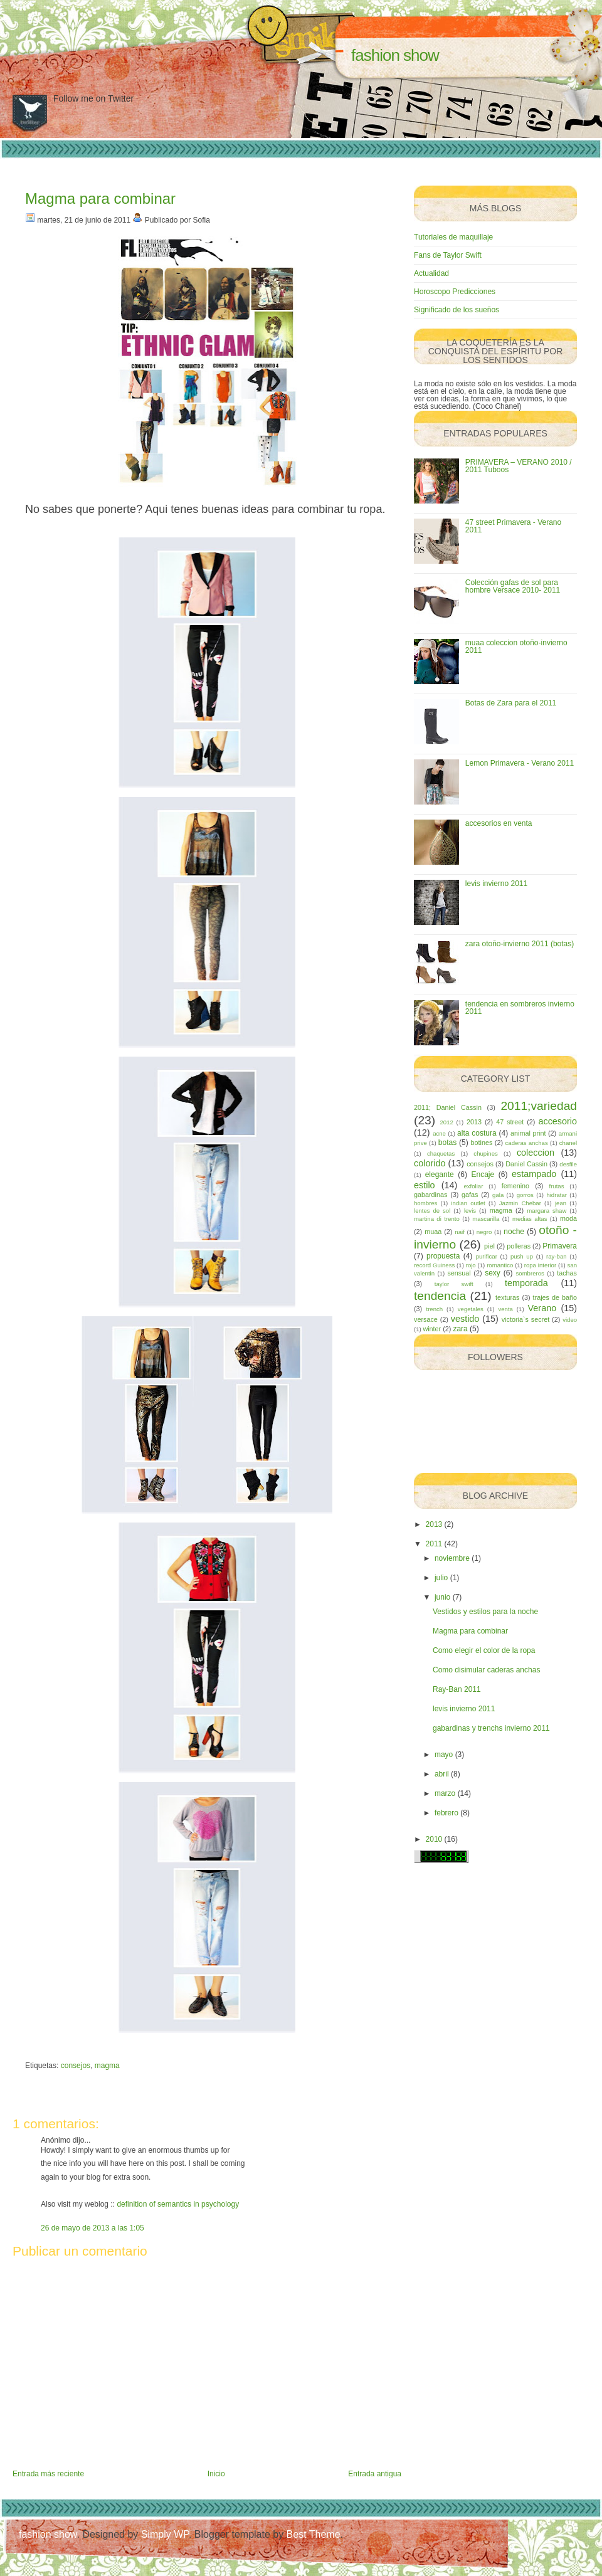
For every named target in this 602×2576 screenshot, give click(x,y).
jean (560, 1203)
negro (484, 1231)
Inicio (216, 2473)
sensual (458, 1273)
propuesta (443, 1256)
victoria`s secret (525, 1319)
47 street (510, 1122)
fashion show (395, 55)
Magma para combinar (100, 198)
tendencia (440, 1295)
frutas (556, 1186)
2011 (434, 1543)
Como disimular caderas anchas (486, 1669)
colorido (429, 1163)
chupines (485, 1153)
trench (434, 1309)
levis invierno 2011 (496, 883)
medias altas (529, 1218)
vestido (465, 1319)
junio (442, 1597)
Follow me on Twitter (93, 98)
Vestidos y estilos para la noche (485, 1611)
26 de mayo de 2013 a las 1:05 (92, 2228)
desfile (568, 1164)
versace (426, 1319)
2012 (446, 1122)
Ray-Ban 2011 (457, 1689)
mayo (444, 1754)
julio (441, 1577)
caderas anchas (526, 1142)
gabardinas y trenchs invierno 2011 (491, 1728)
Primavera (559, 1246)
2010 (434, 1839)
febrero (446, 1812)
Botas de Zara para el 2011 (510, 703)
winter (432, 1329)
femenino (515, 1186)
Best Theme (314, 2534)
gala (498, 1194)
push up (521, 1256)
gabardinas (430, 1194)
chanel (568, 1142)
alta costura (477, 1133)
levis (470, 1210)
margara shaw (546, 1210)
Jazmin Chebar (520, 1203)
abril (442, 1774)
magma (107, 2065)
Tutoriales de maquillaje (453, 237)
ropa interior (540, 1265)
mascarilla (485, 1218)
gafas (470, 1194)
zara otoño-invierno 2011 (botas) (519, 943)
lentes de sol (432, 1210)
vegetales (470, 1309)
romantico (500, 1265)
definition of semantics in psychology (178, 2204)
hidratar (556, 1194)
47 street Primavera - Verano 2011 (513, 526)
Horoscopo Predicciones (454, 291)
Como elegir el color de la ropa (484, 1650)
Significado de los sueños (456, 309)
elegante (439, 1174)
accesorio (557, 1121)
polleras (519, 1246)
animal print (528, 1133)
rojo (471, 1265)
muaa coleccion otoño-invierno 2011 (516, 646)
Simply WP (165, 2534)
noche (514, 1231)
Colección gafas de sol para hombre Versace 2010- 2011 (512, 586)
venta (505, 1309)
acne (439, 1133)
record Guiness (434, 1265)
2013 (474, 1122)
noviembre (452, 1558)
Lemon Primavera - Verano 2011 (519, 763)
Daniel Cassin (526, 1164)
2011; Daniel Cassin (448, 1107)
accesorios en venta (498, 823)
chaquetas (441, 1153)
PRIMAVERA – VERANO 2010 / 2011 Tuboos (518, 466)
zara (460, 1328)
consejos (75, 2065)
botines (482, 1142)
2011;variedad (538, 1105)
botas (447, 1142)
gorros (525, 1194)
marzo (445, 1793)
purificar (486, 1256)
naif (459, 1231)
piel (489, 1246)
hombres (425, 1203)
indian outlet (468, 1203)
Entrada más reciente (48, 2473)
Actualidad (431, 273)
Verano (542, 1308)
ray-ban (556, 1256)
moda (568, 1218)
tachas (567, 1273)
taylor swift (454, 1283)
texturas (507, 1297)
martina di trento (437, 1218)
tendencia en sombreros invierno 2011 (519, 1008)
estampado (534, 1174)
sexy (492, 1273)
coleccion (535, 1153)
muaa (433, 1231)
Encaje (482, 1174)
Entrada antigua (374, 2473)
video (569, 1319)
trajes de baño (555, 1297)
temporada (526, 1283)
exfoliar (473, 1186)
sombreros (530, 1273)
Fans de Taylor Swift (448, 255)
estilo (424, 1185)
